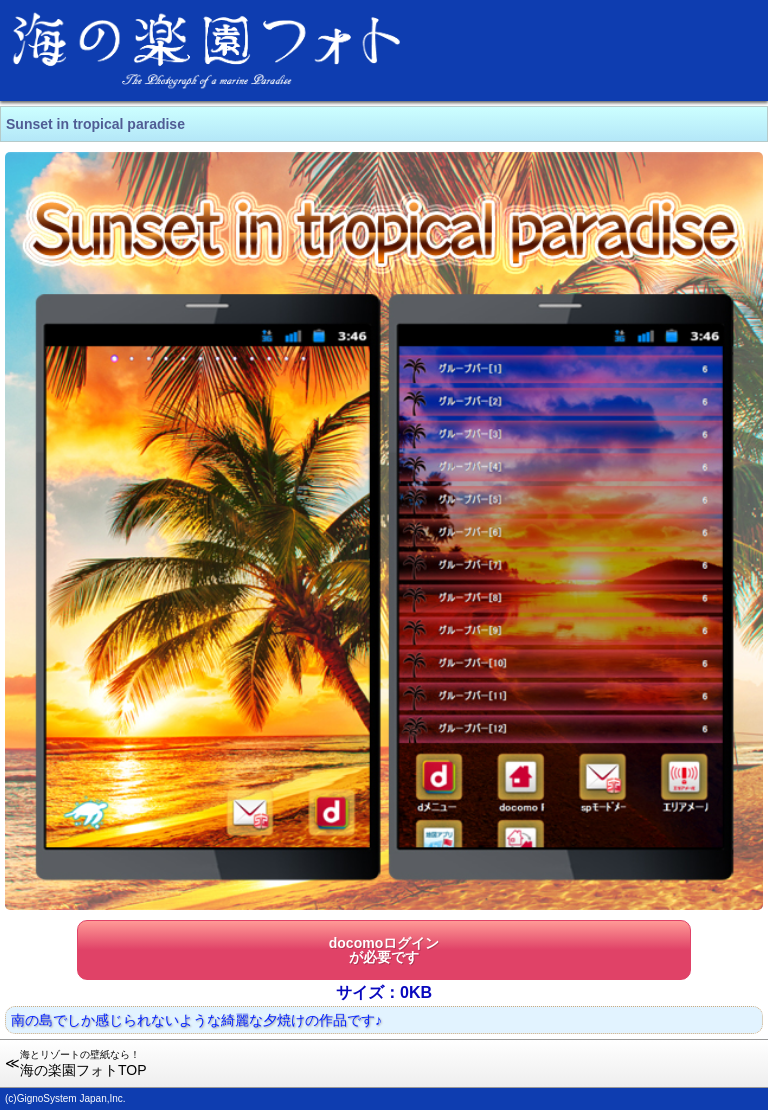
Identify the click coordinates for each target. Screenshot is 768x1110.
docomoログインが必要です (384, 950)
